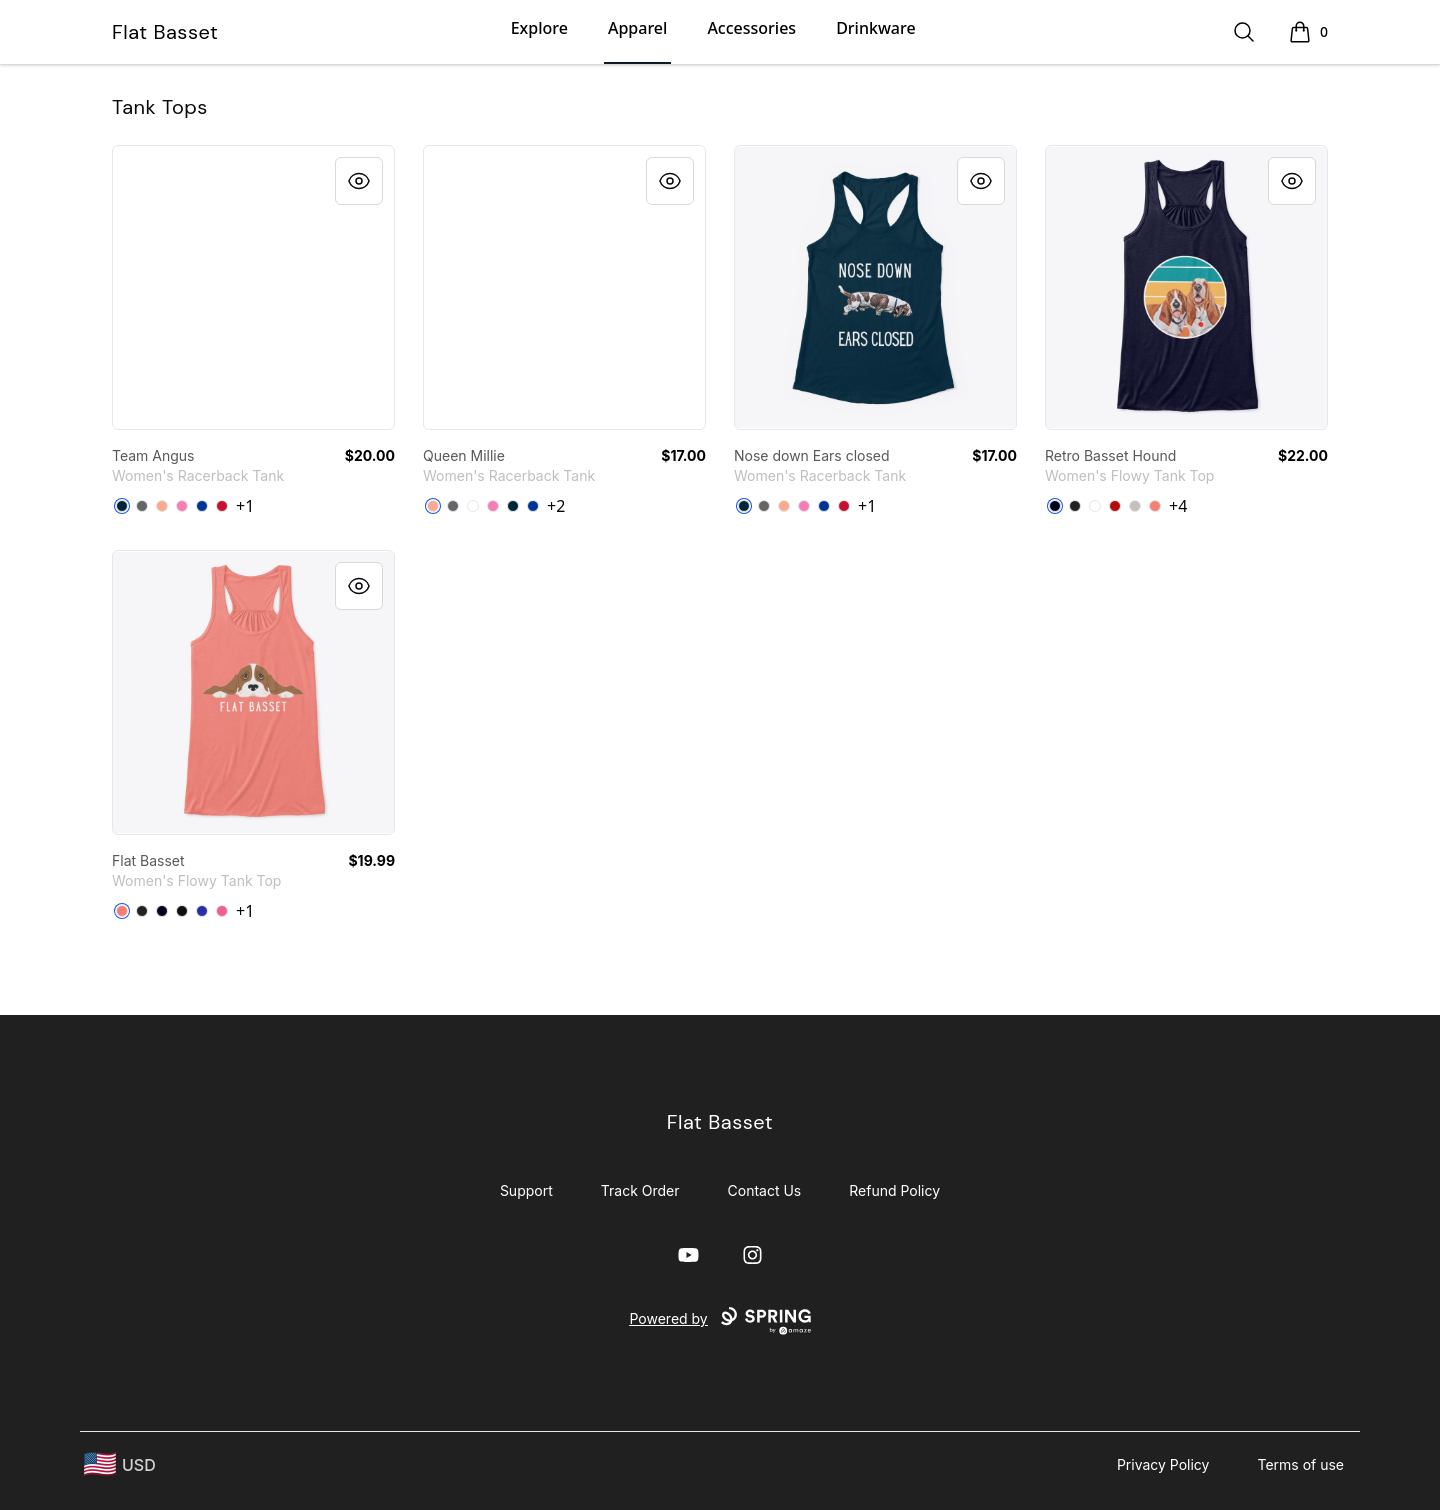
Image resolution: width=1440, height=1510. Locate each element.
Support (526, 1190)
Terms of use (1300, 1464)
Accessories (751, 28)
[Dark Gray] (142, 506)
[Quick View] (359, 181)
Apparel (637, 28)
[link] (253, 287)
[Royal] (202, 506)
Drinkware (875, 28)
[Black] (182, 911)
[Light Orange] (162, 506)
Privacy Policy (1163, 1464)
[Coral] (1155, 506)
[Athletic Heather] (1135, 506)
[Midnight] (1055, 506)
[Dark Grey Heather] (1075, 506)
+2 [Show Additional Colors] (556, 506)
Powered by (719, 1321)
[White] (473, 506)
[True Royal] (202, 911)
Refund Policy (894, 1190)
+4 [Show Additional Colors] (1178, 506)
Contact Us (765, 1190)
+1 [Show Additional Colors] (245, 506)
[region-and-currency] (120, 1464)
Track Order (640, 1190)
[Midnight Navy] (122, 506)
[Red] (222, 506)
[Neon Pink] (222, 911)
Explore (539, 28)
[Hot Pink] (182, 506)
